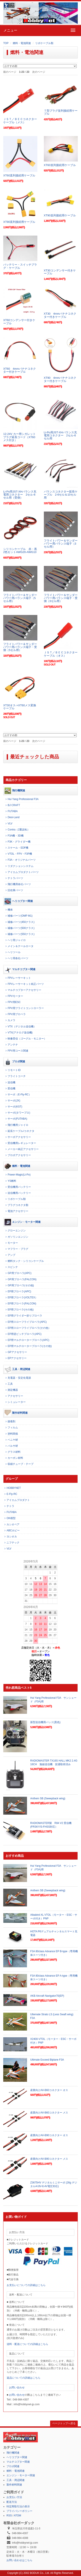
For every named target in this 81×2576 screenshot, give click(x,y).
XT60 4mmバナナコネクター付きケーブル (19, 370)
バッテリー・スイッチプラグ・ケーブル (20, 266)
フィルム (11, 1427)
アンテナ (11, 1044)
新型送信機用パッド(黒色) (45, 1722)
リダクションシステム (18, 866)
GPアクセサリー (15, 1352)
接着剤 (9, 1421)
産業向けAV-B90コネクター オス (49, 2135)
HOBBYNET (12, 1487)
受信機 (9, 1088)
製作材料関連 (16, 1413)
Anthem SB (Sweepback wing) (47, 1798)
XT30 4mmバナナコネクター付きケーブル (60, 315)
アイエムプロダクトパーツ (21, 872)
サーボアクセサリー (17, 1137)
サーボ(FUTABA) (15, 1118)
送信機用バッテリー (17, 1193)
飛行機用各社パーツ (17, 884)
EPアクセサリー (15, 1358)
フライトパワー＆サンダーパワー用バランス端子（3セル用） (61, 543)
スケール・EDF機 (16, 847)
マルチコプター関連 (20, 969)
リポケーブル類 (44, 43)
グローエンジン (15, 1230)
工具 (8, 1383)
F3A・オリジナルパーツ (20, 859)
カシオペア (11, 1524)
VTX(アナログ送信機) (18, 1032)
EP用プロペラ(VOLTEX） (21, 1297)
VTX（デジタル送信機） (20, 1026)
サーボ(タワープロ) (17, 1112)
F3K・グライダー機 (17, 841)
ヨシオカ (10, 1536)
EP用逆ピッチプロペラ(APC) (22, 1334)
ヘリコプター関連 (19, 901)
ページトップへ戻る (64, 2423)
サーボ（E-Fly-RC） (17, 1094)
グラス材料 (12, 1451)
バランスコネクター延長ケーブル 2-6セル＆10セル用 (61, 494)
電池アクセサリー (16, 1211)
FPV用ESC (12, 1002)
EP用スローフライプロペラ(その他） (27, 1327)
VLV (8, 823)
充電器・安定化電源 (17, 1377)
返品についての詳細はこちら (23, 2377)
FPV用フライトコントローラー (24, 1008)
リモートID (12, 1070)
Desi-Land (11, 817)
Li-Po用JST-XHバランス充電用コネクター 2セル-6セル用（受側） (19, 494)
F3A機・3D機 (14, 835)
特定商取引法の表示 (18, 2506)
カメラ (9, 1020)
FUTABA (11, 811)
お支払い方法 (14, 2497)
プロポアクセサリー (17, 1155)
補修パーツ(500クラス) (19, 928)
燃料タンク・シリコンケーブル (24, 1261)
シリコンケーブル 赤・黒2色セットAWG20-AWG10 (20, 550)
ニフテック (11, 1542)
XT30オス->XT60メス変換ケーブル (19, 707)
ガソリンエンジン (16, 1236)
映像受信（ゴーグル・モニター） (25, 1038)
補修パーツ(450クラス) (19, 922)
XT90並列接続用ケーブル (60, 215)
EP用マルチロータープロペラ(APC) (26, 1340)
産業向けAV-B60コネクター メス (49, 2112)
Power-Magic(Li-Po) (17, 1174)
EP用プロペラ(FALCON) (20, 1303)
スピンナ (11, 1267)
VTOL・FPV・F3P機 (18, 853)
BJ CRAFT (12, 805)
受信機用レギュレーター (20, 1143)
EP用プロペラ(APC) (17, 1291)
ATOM (17, 2515)
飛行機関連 (15, 790)
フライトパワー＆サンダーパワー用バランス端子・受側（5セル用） (20, 647)
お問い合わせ (17, 2387)
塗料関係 (11, 1433)
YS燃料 (10, 1180)
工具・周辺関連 (17, 1369)
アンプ (9, 1254)
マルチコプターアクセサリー (22, 990)
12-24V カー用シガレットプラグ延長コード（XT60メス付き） (19, 437)
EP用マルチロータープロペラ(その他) (28, 1346)
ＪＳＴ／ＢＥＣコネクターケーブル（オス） (61, 654)
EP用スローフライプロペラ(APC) (25, 1321)
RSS (9, 2515)
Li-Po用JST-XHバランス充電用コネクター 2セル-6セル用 (60, 435)
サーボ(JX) (12, 1100)
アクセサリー (13, 1395)
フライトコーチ (15, 1076)
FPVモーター (13, 996)
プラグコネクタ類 (16, 1205)
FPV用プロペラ (15, 1014)
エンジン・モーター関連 (23, 1222)
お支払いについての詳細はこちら (26, 2285)
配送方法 (11, 2501)
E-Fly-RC (10, 1494)
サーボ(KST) (13, 1106)
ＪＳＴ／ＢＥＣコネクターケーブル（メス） (20, 120)
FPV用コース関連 (16, 1050)
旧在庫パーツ (13, 890)
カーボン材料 (13, 1457)
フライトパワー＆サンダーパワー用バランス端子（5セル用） (20, 598)
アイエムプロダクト (16, 1500)
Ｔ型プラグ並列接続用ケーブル (61, 112)
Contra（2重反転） (17, 829)
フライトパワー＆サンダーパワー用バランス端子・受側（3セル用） (61, 598)
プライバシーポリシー (19, 2511)
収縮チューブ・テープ (18, 1463)
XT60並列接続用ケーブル (60, 165)
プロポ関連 (15, 1061)
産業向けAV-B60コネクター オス (49, 2090)
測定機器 (11, 1389)
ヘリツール (12, 952)
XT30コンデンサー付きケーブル (60, 272)
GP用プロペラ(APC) (17, 1273)
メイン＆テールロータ (18, 946)
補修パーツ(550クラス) (19, 934)
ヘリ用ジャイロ (15, 940)
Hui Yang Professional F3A (21, 799)
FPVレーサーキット (17, 977)
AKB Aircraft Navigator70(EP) (47, 1995)
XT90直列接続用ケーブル (19, 221)
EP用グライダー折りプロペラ (23, 1315)
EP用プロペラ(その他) (18, 1309)
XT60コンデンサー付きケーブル (19, 321)
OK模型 (9, 1518)
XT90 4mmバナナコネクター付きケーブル (60, 379)
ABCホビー (11, 1530)
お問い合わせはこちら (19, 2560)
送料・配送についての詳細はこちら (27, 2344)
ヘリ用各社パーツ (16, 958)
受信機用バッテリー (17, 1186)
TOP (5, 43)
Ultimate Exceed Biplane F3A (47, 2059)
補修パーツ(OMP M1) (18, 915)
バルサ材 (11, 1445)
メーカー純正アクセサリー (21, 1149)
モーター (11, 1242)
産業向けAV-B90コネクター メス (49, 2158)
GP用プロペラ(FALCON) (20, 1279)
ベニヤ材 (11, 1439)
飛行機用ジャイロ (16, 1124)
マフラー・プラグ (16, 1248)
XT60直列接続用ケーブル (19, 175)
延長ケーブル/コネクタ (19, 1131)
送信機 (9, 1082)
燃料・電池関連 (22, 43)
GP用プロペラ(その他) (19, 1285)
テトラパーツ (13, 878)
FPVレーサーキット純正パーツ (24, 983)
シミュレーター (15, 1402)
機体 (8, 909)
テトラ (8, 1506)
